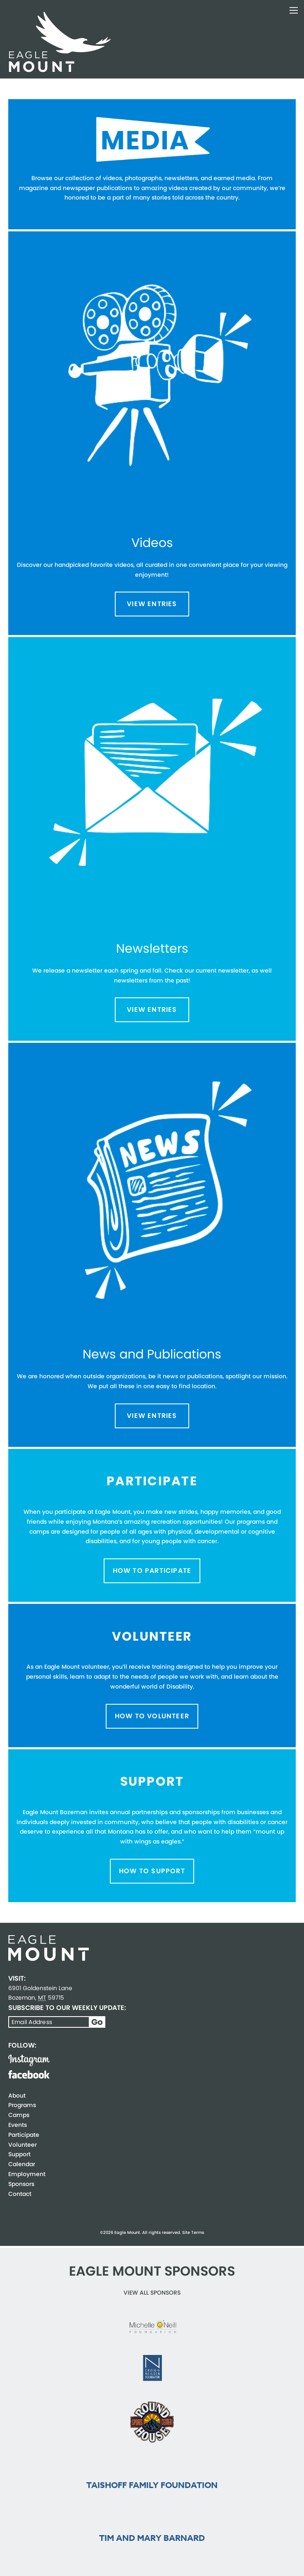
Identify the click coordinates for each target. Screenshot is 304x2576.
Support (19, 2154)
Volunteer (22, 2145)
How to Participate (152, 1570)
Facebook (29, 2074)
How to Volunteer (152, 1716)
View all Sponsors (152, 2292)
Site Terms (193, 2232)
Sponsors (21, 2184)
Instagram (29, 2060)
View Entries (152, 604)
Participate (23, 2135)
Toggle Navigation (293, 10)
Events (17, 2125)
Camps (18, 2115)
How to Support (152, 1871)
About (17, 2095)
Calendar (21, 2164)
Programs (22, 2105)
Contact (19, 2194)
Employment (26, 2174)
